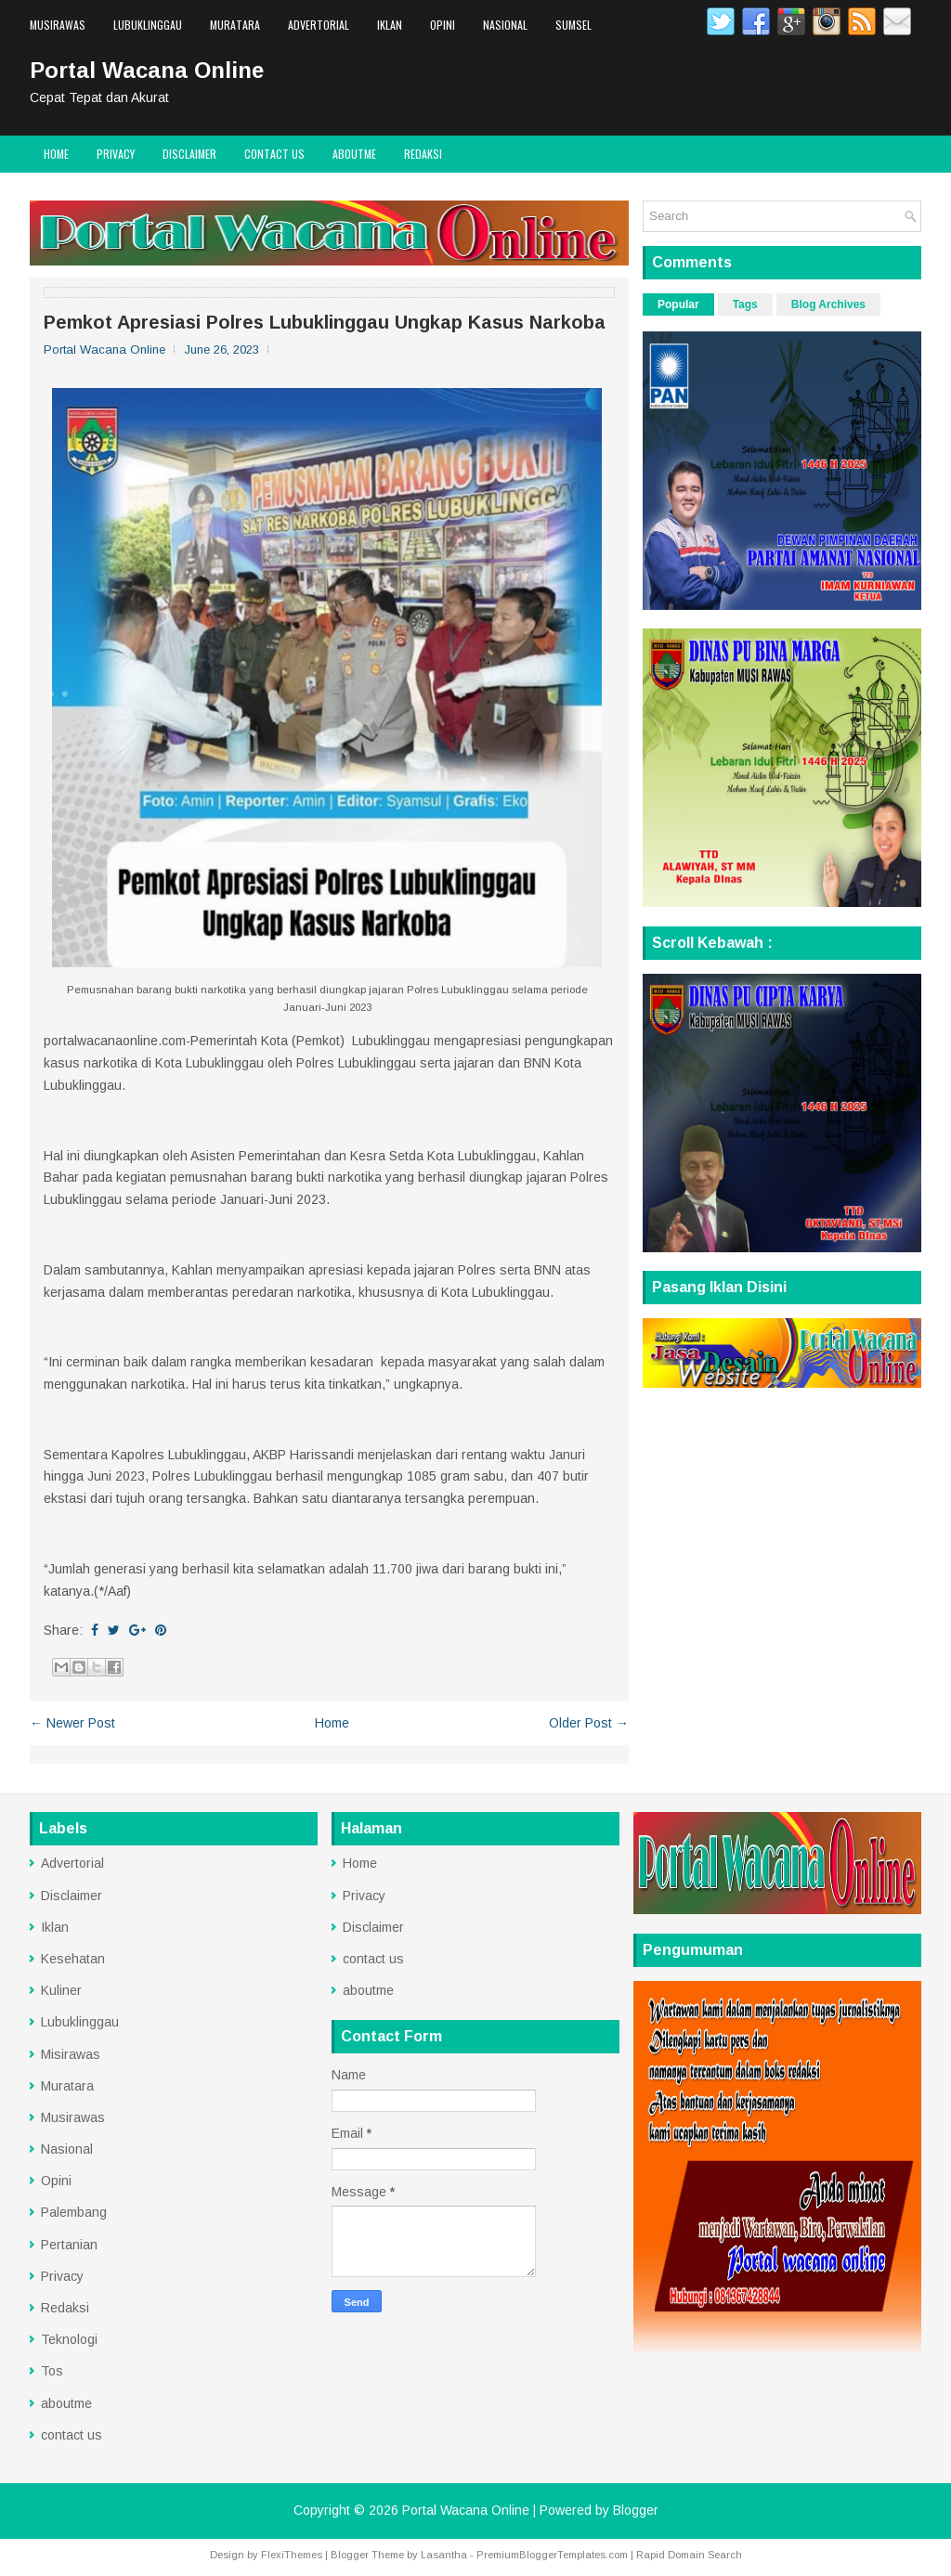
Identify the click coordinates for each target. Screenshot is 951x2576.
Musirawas (57, 24)
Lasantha (444, 2554)
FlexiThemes (291, 2554)
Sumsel (573, 24)
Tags (745, 304)
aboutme (354, 154)
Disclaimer (189, 154)
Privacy (116, 154)
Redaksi (423, 154)
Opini (442, 24)
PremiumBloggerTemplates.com (552, 2554)
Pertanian (69, 2244)
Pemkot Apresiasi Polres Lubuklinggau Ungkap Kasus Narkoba (325, 322)
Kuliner (61, 1990)
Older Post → (589, 1722)
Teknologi (69, 2339)
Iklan (389, 24)
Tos (52, 2370)
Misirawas (70, 2054)
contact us (274, 154)
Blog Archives (828, 304)
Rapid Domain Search (689, 2554)
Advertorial (318, 24)
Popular (678, 304)
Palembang (74, 2212)
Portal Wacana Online (147, 70)
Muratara (235, 24)
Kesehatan (73, 1958)
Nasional (505, 24)
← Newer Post (72, 1722)
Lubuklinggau (147, 24)
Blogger (635, 2510)
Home (56, 154)
